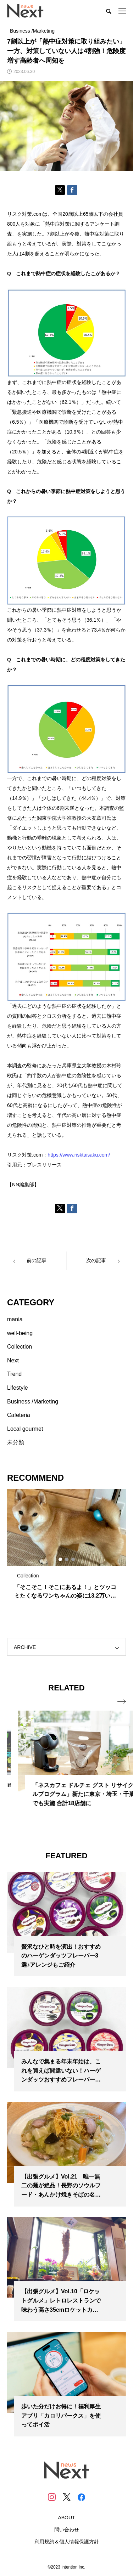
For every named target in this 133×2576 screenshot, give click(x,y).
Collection (19, 1347)
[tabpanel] (66, 1547)
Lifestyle (17, 1388)
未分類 (15, 1442)
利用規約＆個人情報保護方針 (66, 2541)
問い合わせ (66, 2529)
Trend (14, 1374)
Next (13, 1360)
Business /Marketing (32, 1402)
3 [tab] (73, 1559)
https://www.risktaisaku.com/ (79, 1155)
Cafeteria (18, 1415)
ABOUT (66, 2517)
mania (15, 1319)
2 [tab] (67, 1559)
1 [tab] (61, 1559)
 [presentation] (121, 1702)
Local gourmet (25, 1429)
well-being (20, 1333)
